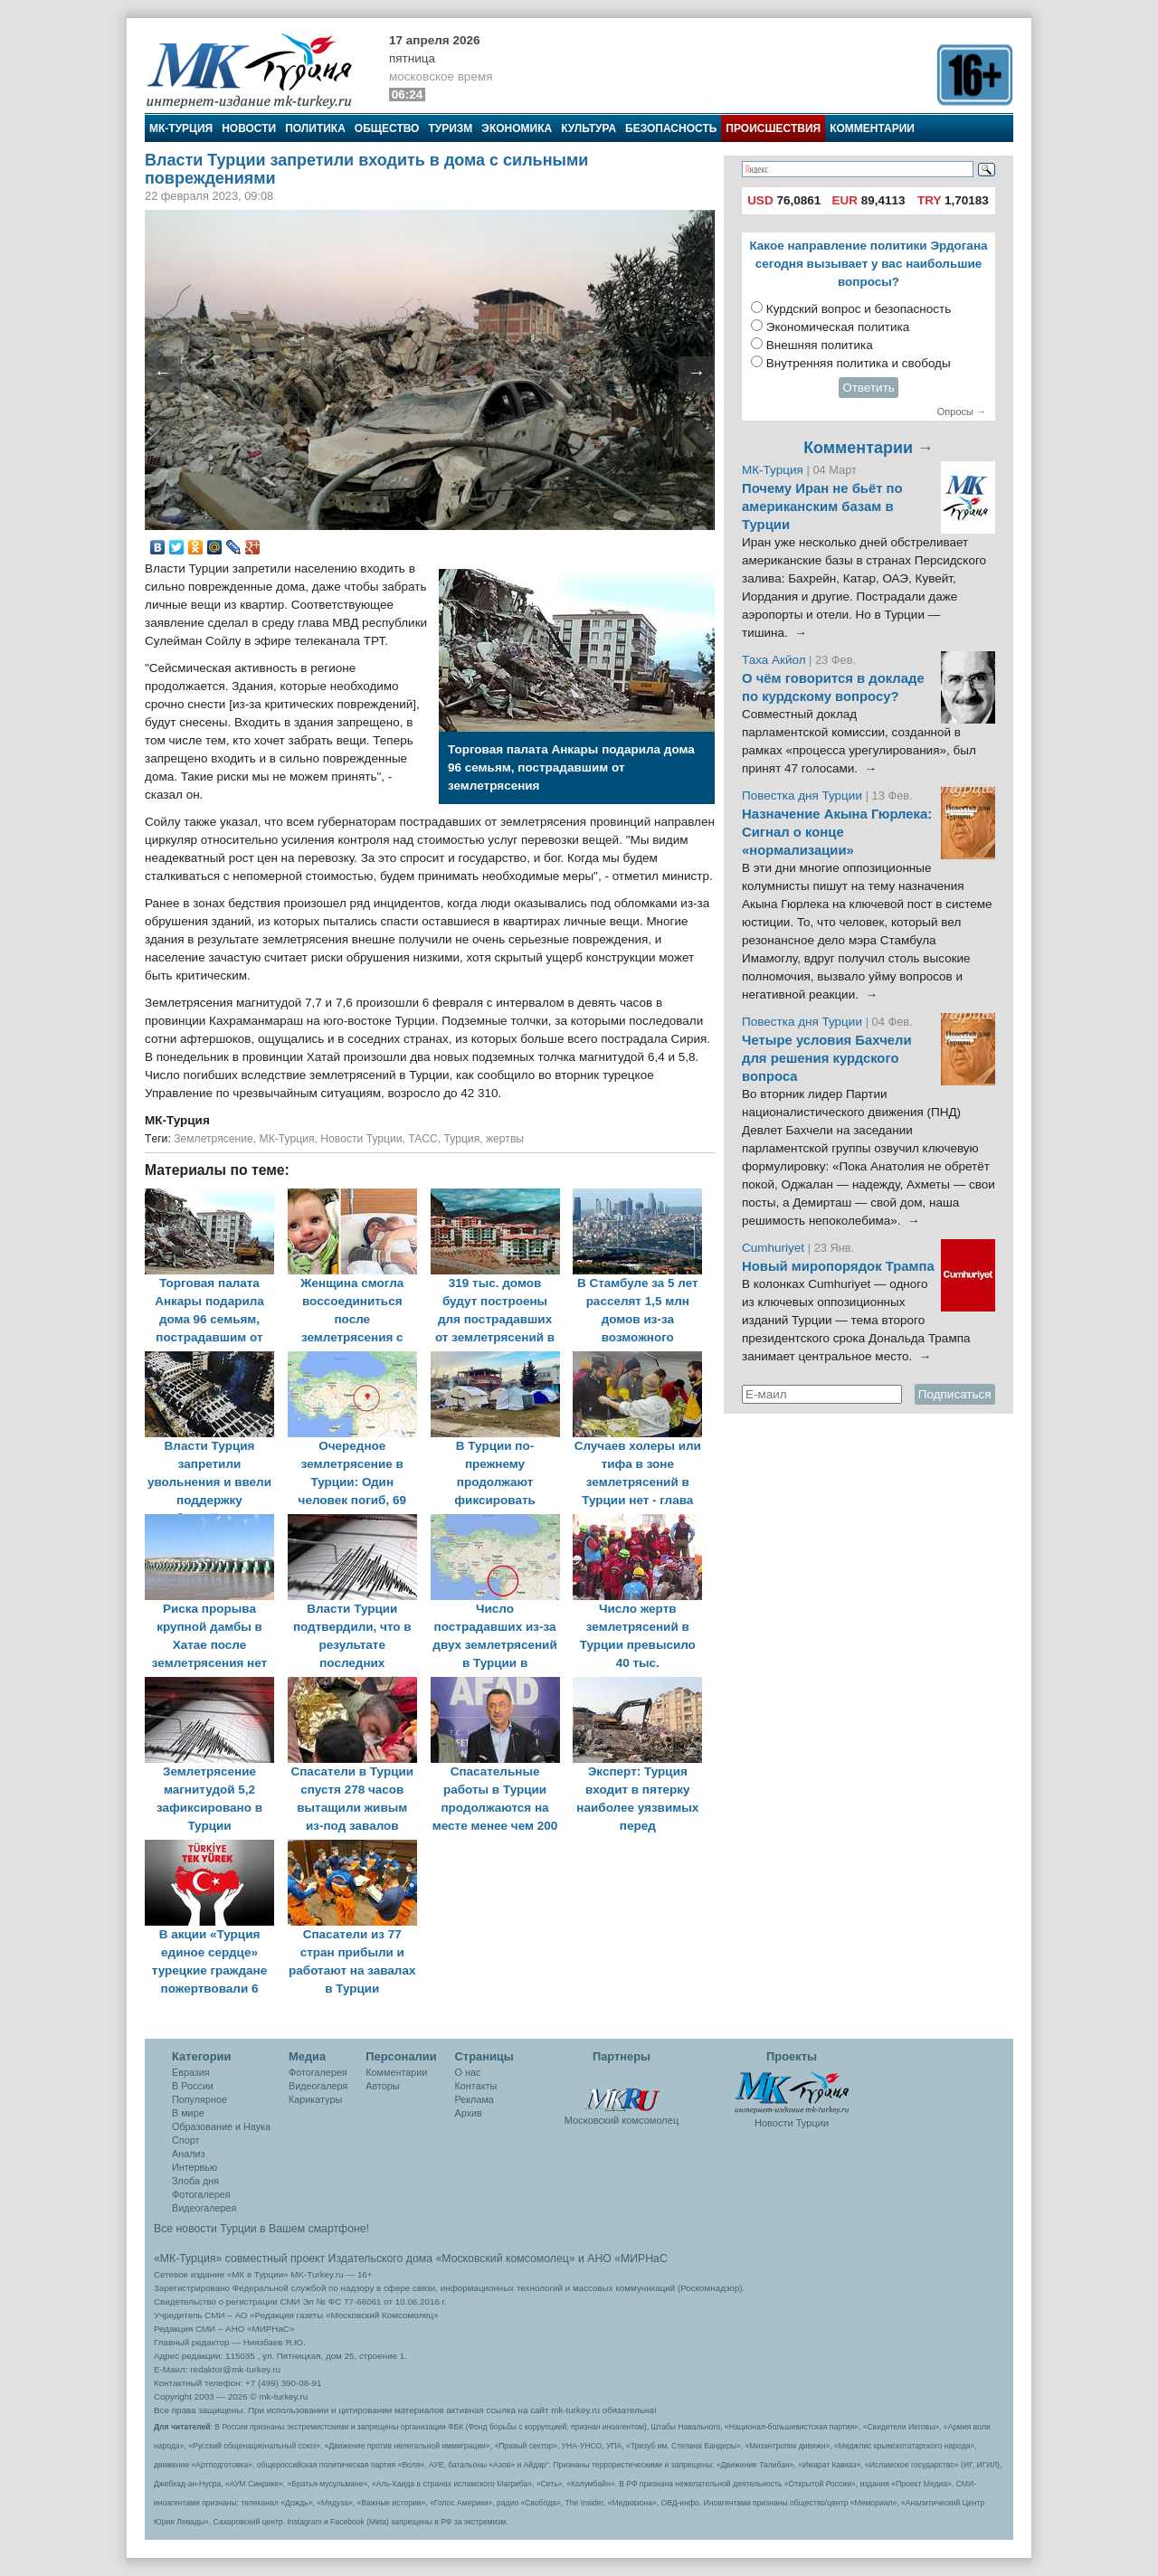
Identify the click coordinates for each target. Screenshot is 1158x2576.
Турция (462, 1138)
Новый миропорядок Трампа (838, 1266)
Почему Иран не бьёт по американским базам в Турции (822, 506)
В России (193, 2085)
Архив (468, 2112)
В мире (188, 2112)
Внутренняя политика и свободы (858, 363)
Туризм (450, 128)
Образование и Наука (221, 2126)
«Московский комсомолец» (504, 2258)
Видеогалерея (204, 2207)
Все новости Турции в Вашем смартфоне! (261, 2228)
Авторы (382, 2085)
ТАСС (422, 1138)
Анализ (188, 2153)
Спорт (185, 2140)
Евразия (191, 2072)
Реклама (474, 2099)
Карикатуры (315, 2099)
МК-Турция (181, 128)
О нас (468, 2072)
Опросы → (961, 411)
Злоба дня (195, 2180)
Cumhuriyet (775, 1248)
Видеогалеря (318, 2085)
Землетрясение (213, 1138)
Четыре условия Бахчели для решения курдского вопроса (827, 1058)
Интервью (194, 2167)
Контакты (476, 2085)
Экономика (516, 128)
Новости (249, 128)
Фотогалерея (201, 2194)
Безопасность (671, 128)
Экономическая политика (838, 327)
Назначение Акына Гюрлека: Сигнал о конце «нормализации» (837, 832)
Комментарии (872, 128)
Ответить (868, 387)
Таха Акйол (774, 660)
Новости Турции (361, 1138)
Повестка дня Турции (804, 795)
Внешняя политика (819, 345)
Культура (588, 128)
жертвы (505, 1138)
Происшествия (773, 128)
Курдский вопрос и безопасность (859, 309)
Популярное (199, 2099)
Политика (315, 128)
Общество (387, 128)
